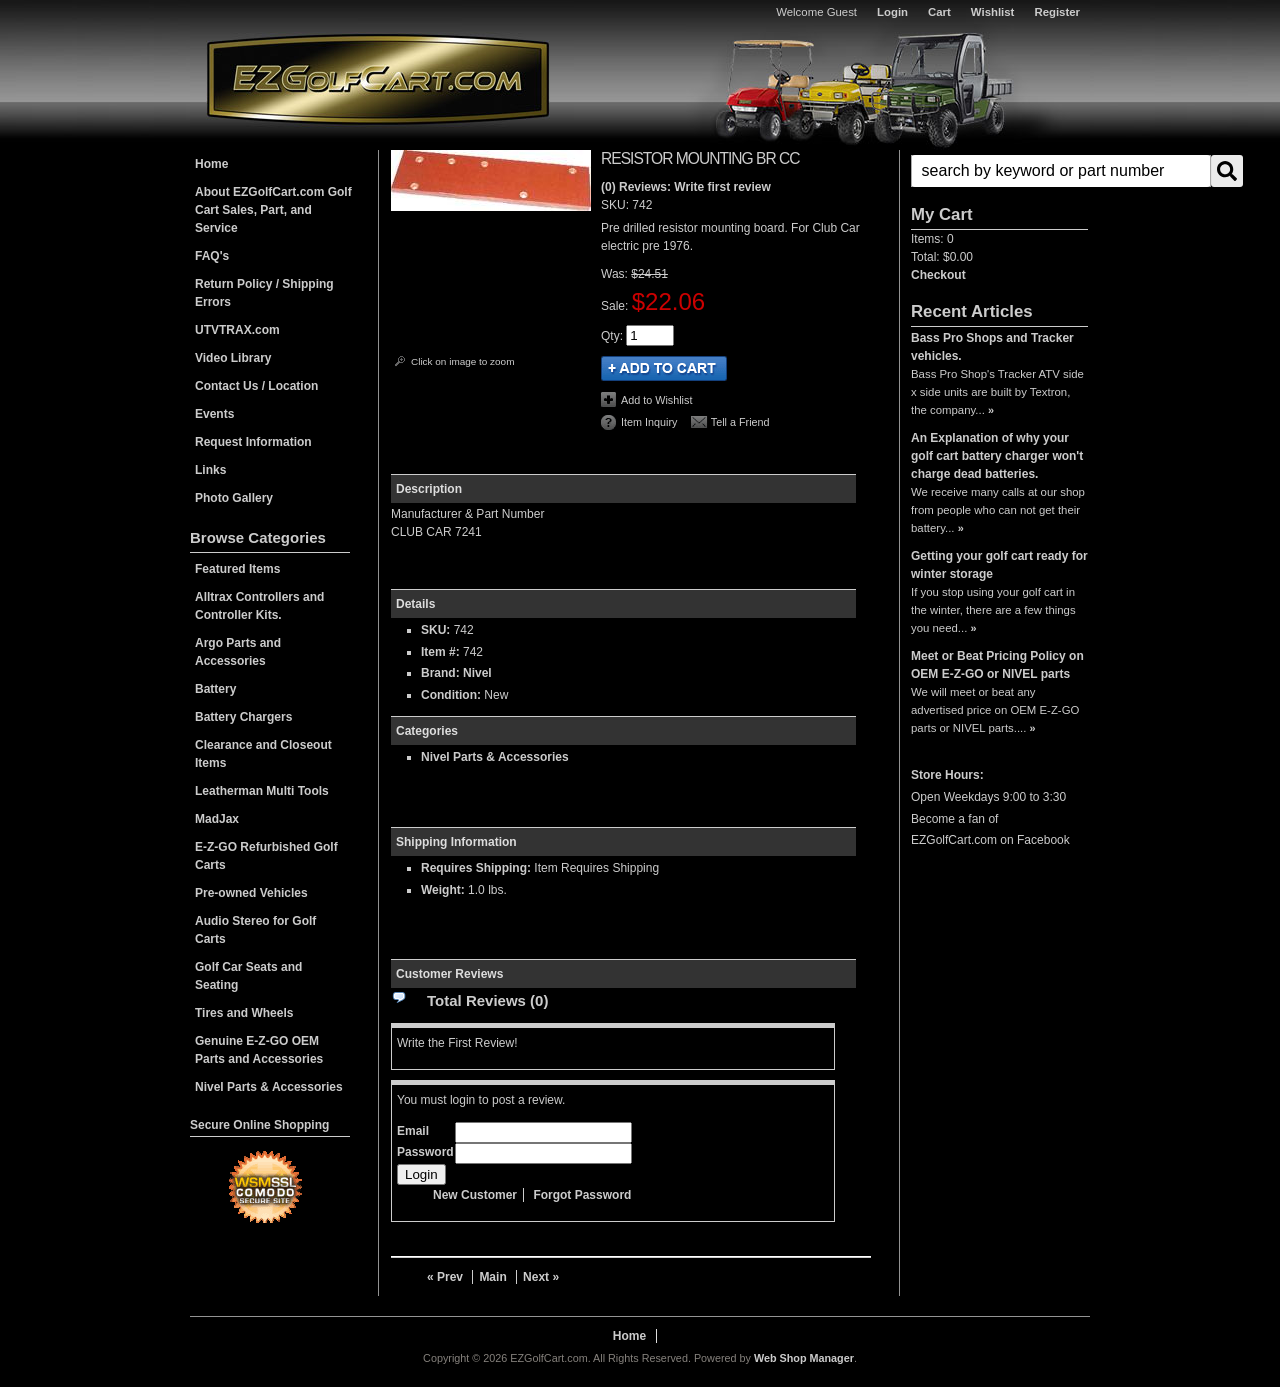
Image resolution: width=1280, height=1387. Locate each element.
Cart (939, 12)
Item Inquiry (649, 422)
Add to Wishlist (656, 400)
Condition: (451, 695)
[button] (999, 171)
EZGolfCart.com (378, 78)
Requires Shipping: (476, 868)
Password (425, 1152)
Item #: (442, 652)
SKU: (616, 205)
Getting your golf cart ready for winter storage (999, 565)
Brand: (440, 673)
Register (1057, 12)
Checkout (938, 275)
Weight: (443, 890)
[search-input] (1061, 171)
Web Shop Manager (804, 1358)
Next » (541, 1277)
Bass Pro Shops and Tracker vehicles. (992, 347)
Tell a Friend (740, 422)
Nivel (477, 673)
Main (492, 1277)
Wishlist (993, 12)
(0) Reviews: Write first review (686, 187)
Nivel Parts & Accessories (495, 757)
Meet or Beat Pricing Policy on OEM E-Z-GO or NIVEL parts (997, 665)
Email (413, 1131)
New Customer (475, 1195)
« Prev (445, 1277)
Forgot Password (582, 1195)
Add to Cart (664, 368)
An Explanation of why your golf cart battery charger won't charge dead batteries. (997, 456)
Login (892, 12)
